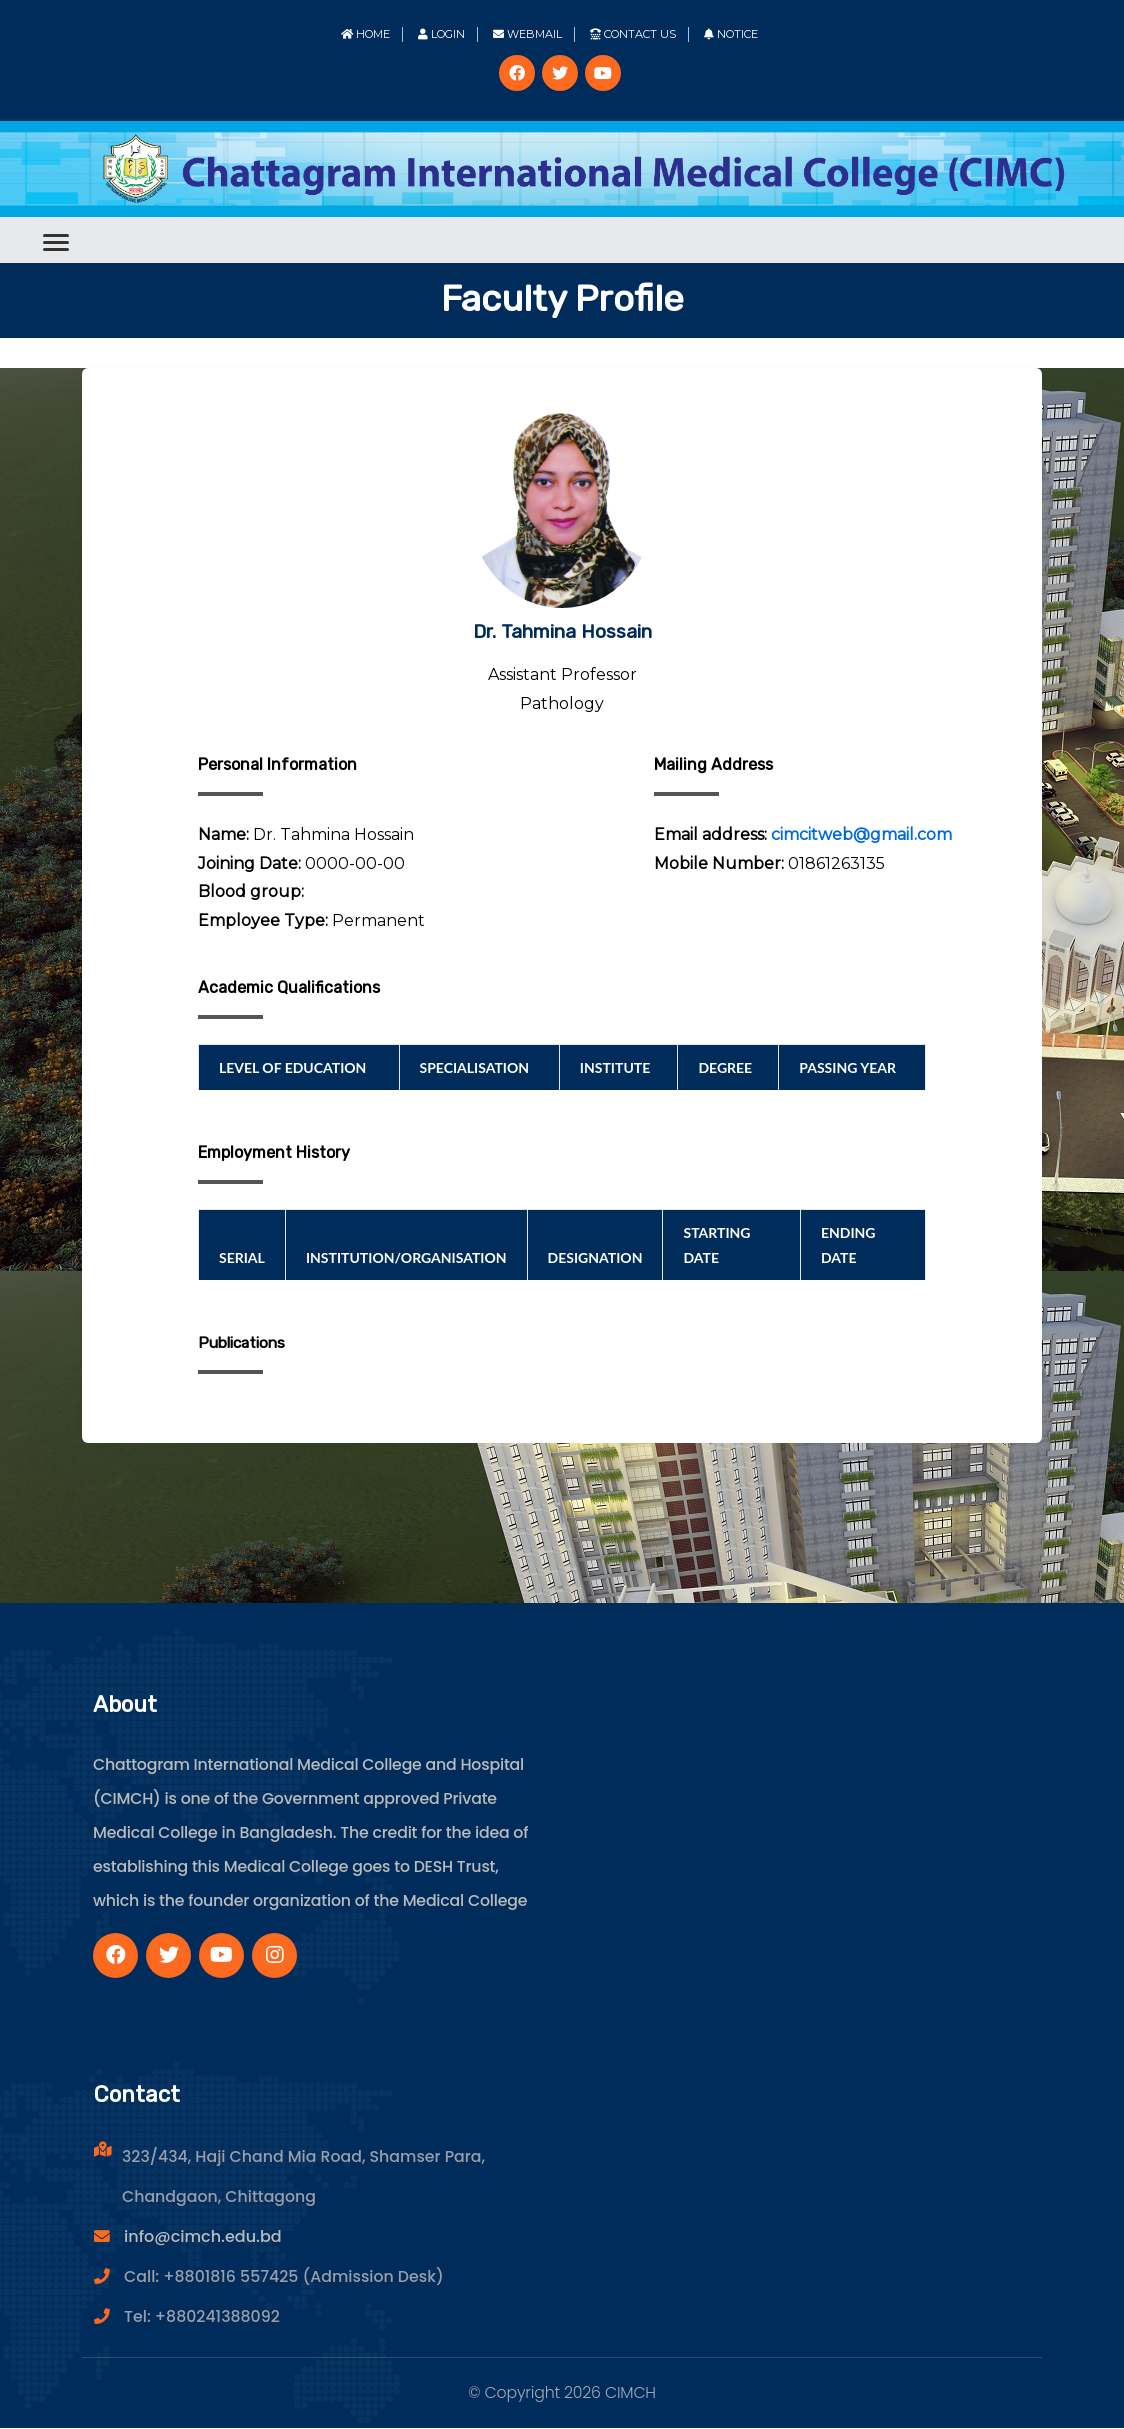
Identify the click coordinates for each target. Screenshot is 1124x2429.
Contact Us (633, 34)
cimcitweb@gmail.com (861, 834)
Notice (731, 34)
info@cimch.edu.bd (202, 2237)
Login (441, 34)
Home (365, 34)
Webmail (527, 34)
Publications (244, 1343)
